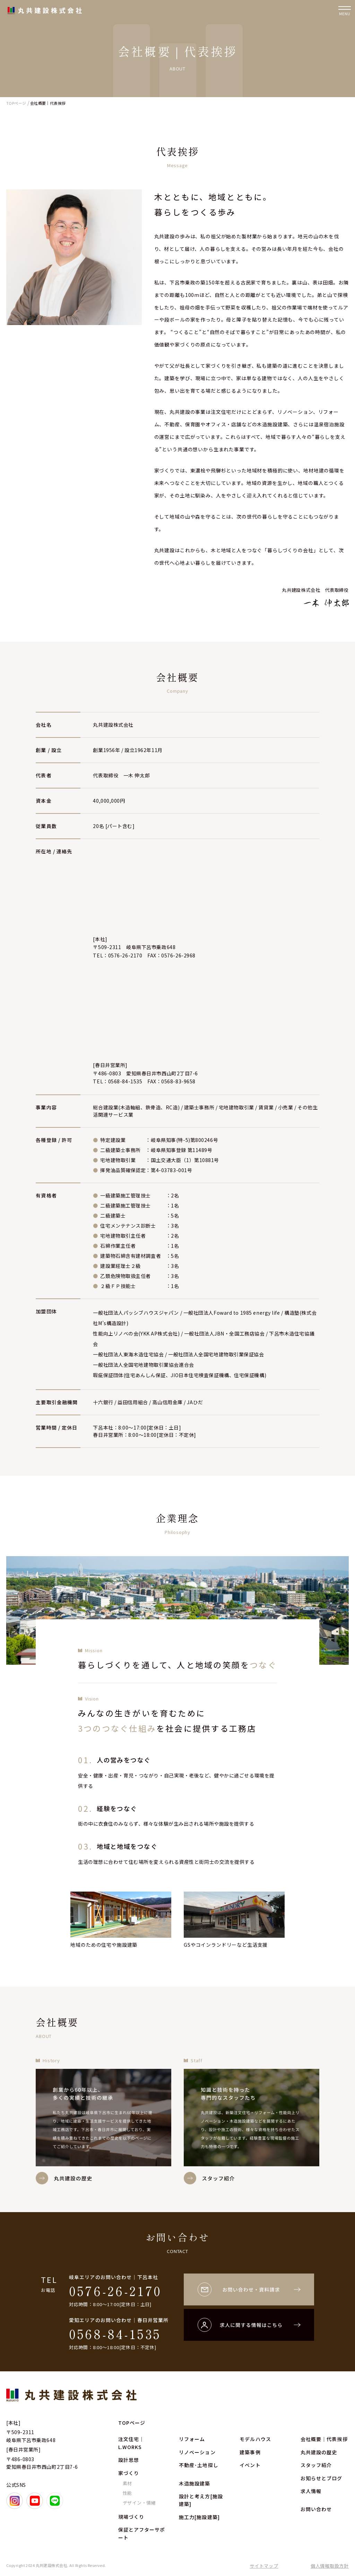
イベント (250, 2465)
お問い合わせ (316, 2509)
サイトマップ (264, 2565)
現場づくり (131, 2516)
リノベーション (197, 2452)
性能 (127, 2493)
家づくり (128, 2473)
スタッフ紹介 (316, 2465)
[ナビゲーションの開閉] (344, 10)
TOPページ (132, 2422)
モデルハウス (255, 2439)
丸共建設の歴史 (319, 2452)
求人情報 (311, 2491)
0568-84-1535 (115, 2334)
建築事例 (250, 2452)
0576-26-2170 (115, 2290)
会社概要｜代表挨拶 (324, 2439)
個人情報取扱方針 (330, 2565)
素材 (127, 2483)
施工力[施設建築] (199, 2517)
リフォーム (192, 2439)
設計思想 (128, 2459)
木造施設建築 (194, 2483)
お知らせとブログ (322, 2478)
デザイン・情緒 (139, 2502)
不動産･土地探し (198, 2465)
